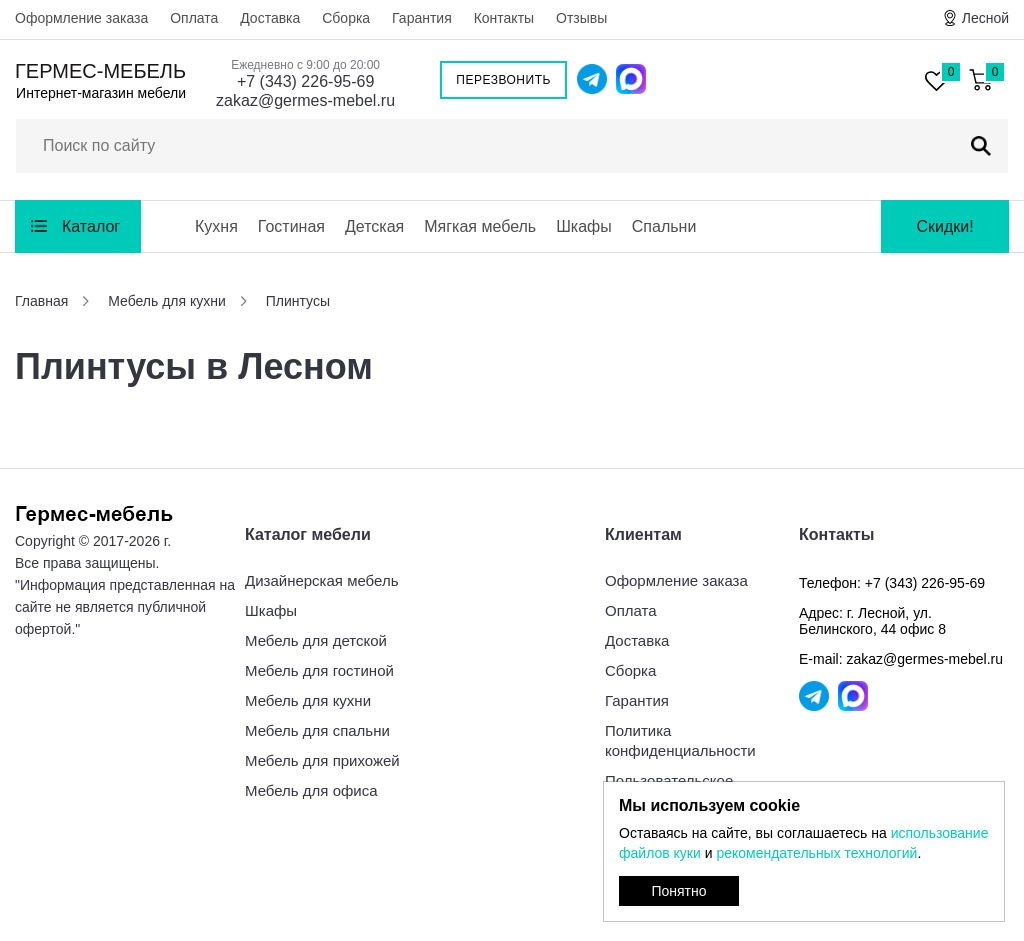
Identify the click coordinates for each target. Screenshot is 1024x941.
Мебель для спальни (317, 730)
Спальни (664, 226)
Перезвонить (503, 80)
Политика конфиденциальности (680, 740)
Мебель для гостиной (319, 670)
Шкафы (584, 226)
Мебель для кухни (308, 700)
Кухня (216, 226)
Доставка (270, 18)
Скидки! (944, 226)
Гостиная (291, 226)
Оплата (194, 18)
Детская (374, 226)
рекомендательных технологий (816, 853)
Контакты (504, 18)
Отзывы (581, 18)
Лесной (985, 18)
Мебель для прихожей (322, 760)
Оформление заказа (81, 18)
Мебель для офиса (311, 790)
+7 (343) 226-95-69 (305, 81)
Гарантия (422, 18)
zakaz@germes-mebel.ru (305, 100)
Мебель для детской (316, 640)
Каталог (91, 226)
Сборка (346, 18)
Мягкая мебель (480, 226)
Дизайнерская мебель (321, 580)
